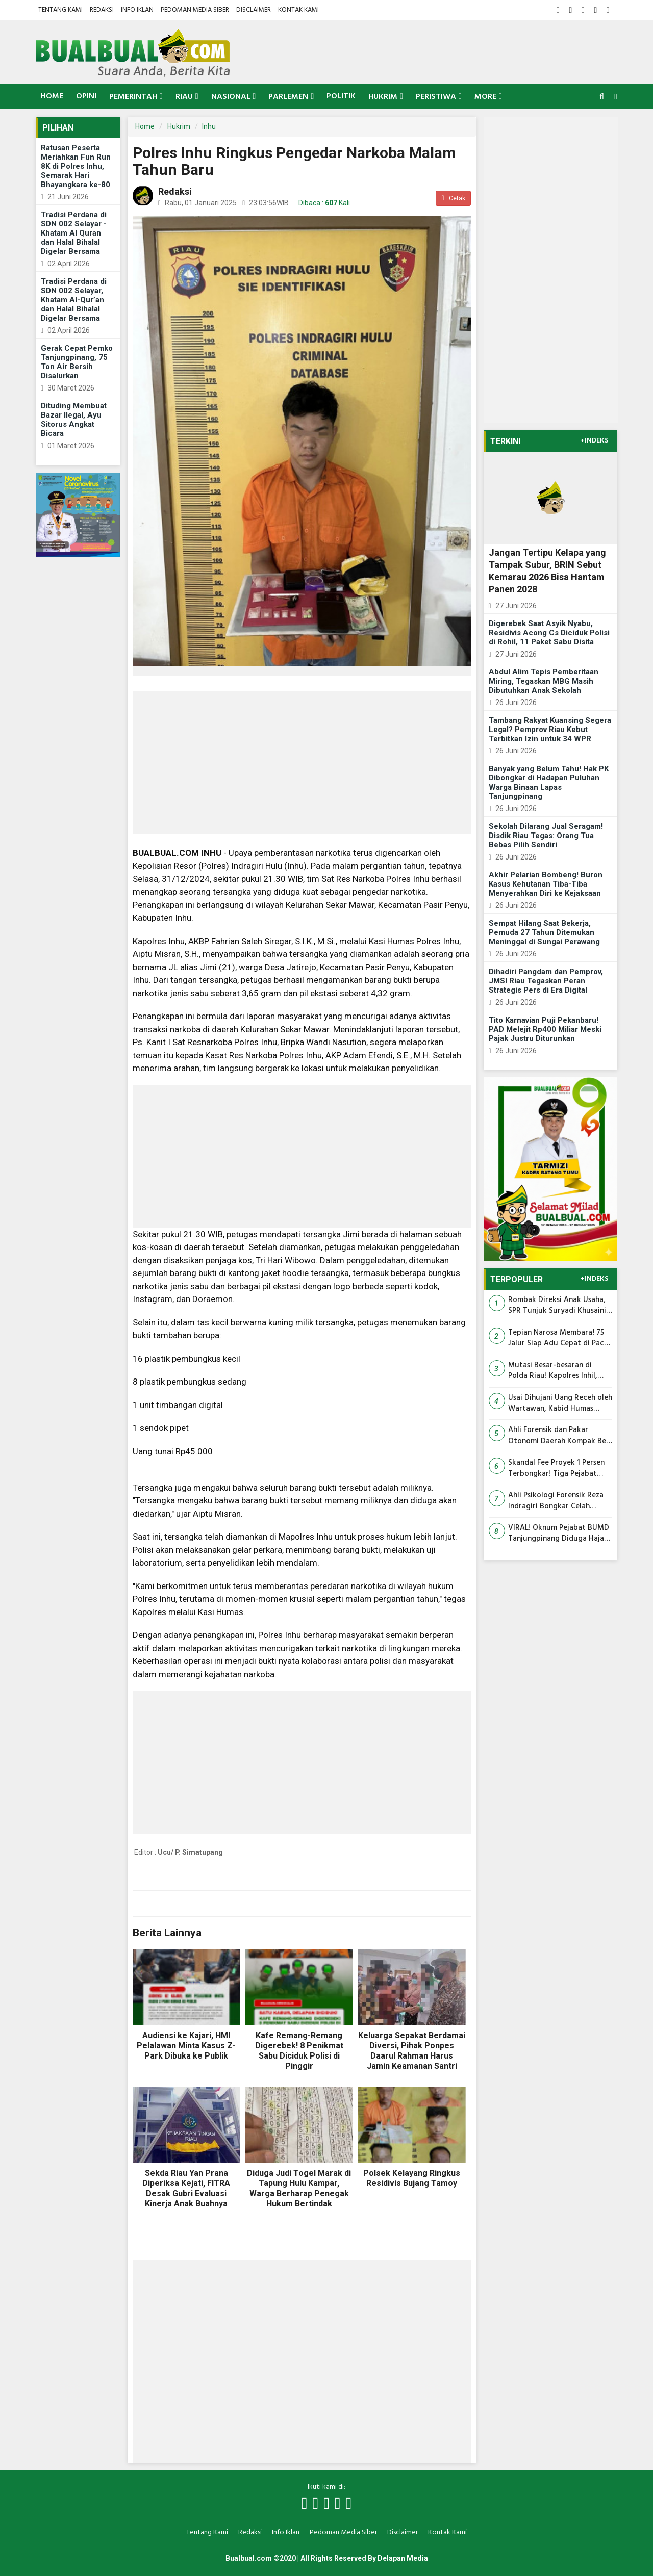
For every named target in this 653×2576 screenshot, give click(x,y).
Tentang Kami (60, 10)
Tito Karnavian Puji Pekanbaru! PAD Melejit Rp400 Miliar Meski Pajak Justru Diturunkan (545, 1029)
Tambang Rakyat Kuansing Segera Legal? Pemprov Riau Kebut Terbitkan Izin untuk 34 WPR (550, 729)
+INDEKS (594, 441)
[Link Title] (305, 2504)
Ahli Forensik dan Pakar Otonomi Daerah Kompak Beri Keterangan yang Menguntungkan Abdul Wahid (560, 1436)
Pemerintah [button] (133, 96)
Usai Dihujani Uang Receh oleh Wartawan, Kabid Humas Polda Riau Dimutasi (560, 1404)
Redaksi (102, 10)
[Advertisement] (302, 762)
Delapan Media (403, 2558)
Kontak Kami (298, 10)
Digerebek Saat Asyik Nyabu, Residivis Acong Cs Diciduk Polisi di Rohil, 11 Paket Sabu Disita (549, 632)
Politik (341, 96)
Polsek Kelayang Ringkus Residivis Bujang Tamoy (411, 2178)
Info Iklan (137, 10)
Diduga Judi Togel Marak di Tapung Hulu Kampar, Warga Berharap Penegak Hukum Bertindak (299, 2188)
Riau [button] (184, 96)
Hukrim (178, 126)
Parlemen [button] (288, 96)
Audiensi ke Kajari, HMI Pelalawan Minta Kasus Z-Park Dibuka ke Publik (186, 2046)
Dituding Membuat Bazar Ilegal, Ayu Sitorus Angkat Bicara (74, 419)
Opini (86, 96)
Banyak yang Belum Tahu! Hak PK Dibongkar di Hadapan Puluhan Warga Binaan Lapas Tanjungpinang (549, 782)
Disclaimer (253, 10)
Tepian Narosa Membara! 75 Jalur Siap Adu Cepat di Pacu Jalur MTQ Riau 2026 (558, 1338)
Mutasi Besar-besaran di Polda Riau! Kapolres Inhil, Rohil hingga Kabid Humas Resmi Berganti (553, 1371)
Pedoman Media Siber (195, 10)
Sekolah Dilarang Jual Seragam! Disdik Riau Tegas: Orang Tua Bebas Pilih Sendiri (546, 835)
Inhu (209, 126)
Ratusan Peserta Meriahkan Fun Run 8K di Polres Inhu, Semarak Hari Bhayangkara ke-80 (76, 166)
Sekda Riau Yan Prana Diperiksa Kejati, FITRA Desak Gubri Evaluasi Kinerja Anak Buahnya (186, 2188)
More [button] (485, 96)
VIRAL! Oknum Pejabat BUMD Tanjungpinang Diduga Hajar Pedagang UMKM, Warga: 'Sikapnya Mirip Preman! (558, 1534)
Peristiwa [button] (436, 96)
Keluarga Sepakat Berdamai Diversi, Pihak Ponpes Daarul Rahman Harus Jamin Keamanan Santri (411, 2051)
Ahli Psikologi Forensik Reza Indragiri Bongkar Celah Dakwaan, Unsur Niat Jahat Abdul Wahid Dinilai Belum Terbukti (556, 1501)
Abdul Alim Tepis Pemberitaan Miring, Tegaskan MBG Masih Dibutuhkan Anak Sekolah (543, 681)
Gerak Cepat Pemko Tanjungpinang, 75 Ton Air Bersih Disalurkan (77, 362)
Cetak (453, 198)
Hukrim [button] (382, 96)
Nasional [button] (230, 96)
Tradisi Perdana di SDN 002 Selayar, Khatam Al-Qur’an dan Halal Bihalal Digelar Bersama (74, 300)
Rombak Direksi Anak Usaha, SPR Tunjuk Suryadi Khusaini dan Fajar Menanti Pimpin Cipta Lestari (557, 1306)
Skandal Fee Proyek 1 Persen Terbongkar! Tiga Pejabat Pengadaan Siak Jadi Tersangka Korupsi (556, 1468)
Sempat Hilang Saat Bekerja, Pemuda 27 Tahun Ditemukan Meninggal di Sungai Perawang (544, 932)
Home (49, 96)
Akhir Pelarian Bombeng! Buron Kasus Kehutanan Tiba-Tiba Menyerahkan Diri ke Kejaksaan (545, 884)
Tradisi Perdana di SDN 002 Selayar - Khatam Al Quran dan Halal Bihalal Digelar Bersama (74, 233)
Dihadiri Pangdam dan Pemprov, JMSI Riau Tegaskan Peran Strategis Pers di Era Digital (546, 981)
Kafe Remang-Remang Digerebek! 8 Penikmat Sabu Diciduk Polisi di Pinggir (299, 2051)
